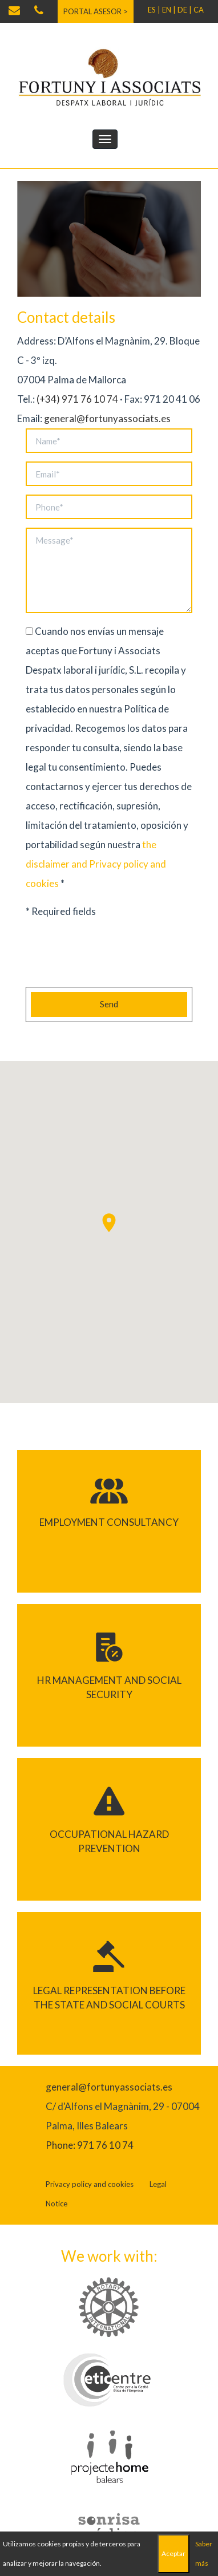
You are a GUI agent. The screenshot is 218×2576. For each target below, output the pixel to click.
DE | (184, 9)
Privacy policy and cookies (90, 2184)
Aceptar (173, 2553)
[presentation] (112, 956)
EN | (169, 9)
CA (198, 9)
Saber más (203, 2553)
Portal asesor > (95, 11)
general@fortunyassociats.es (107, 418)
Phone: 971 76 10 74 (90, 2145)
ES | (154, 9)
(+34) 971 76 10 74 (77, 399)
